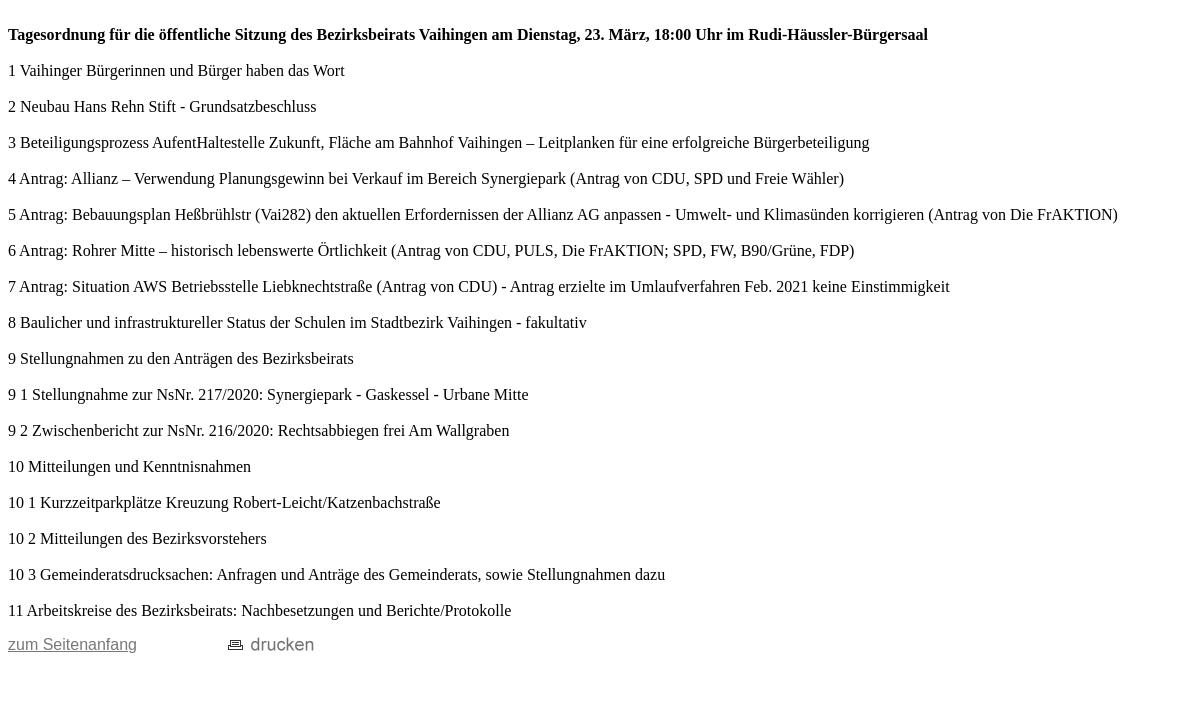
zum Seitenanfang (72, 644)
